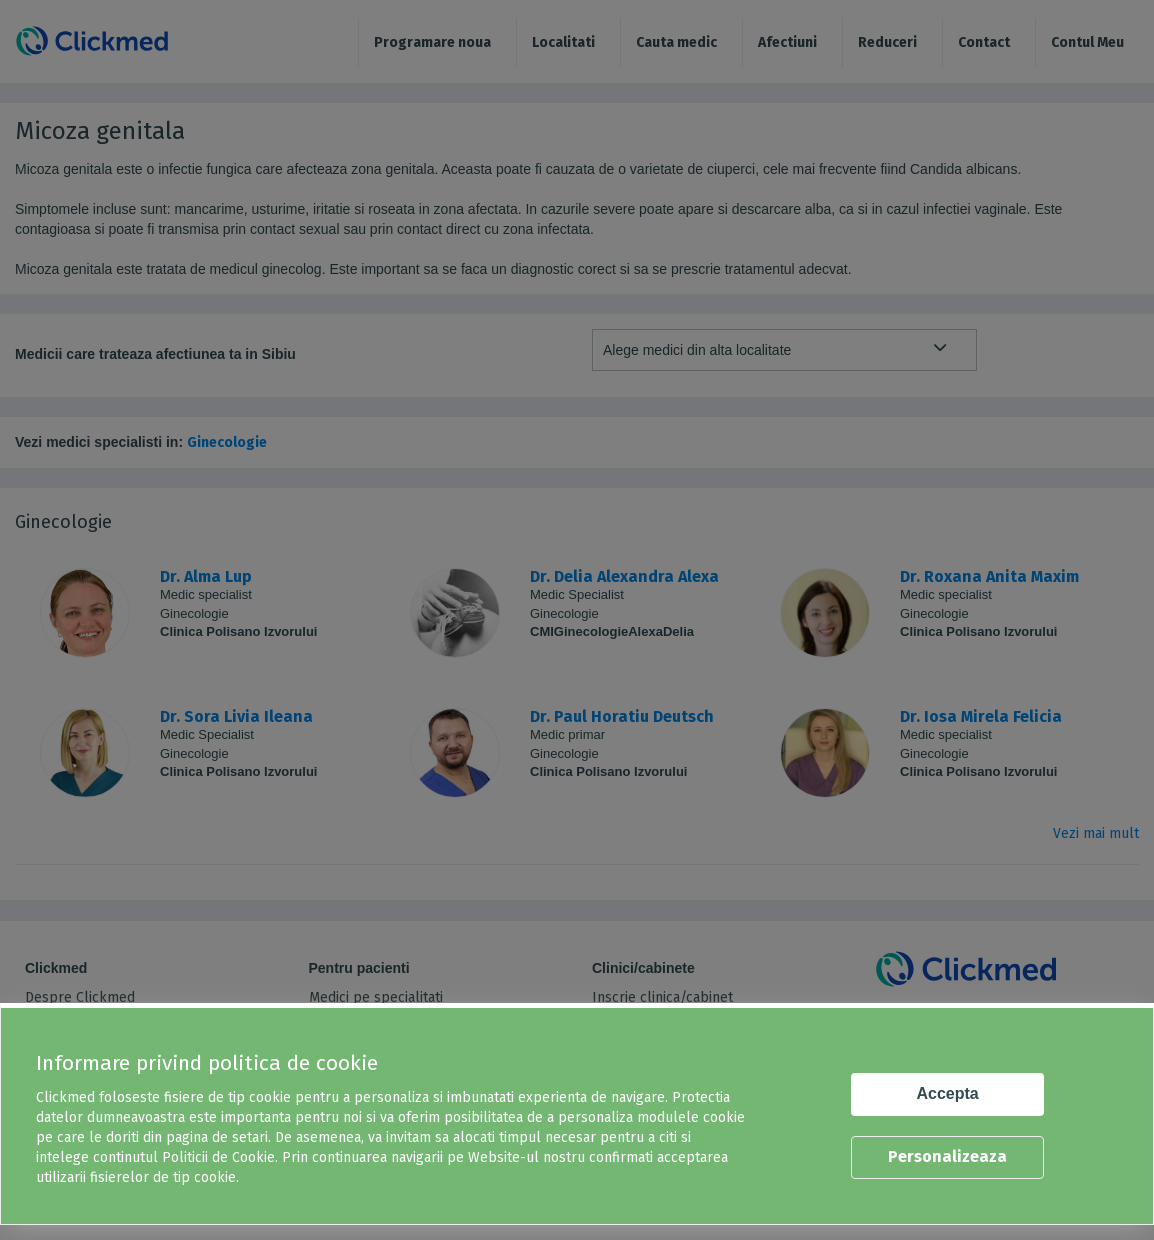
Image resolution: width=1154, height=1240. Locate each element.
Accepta (948, 1093)
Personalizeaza (947, 1156)
